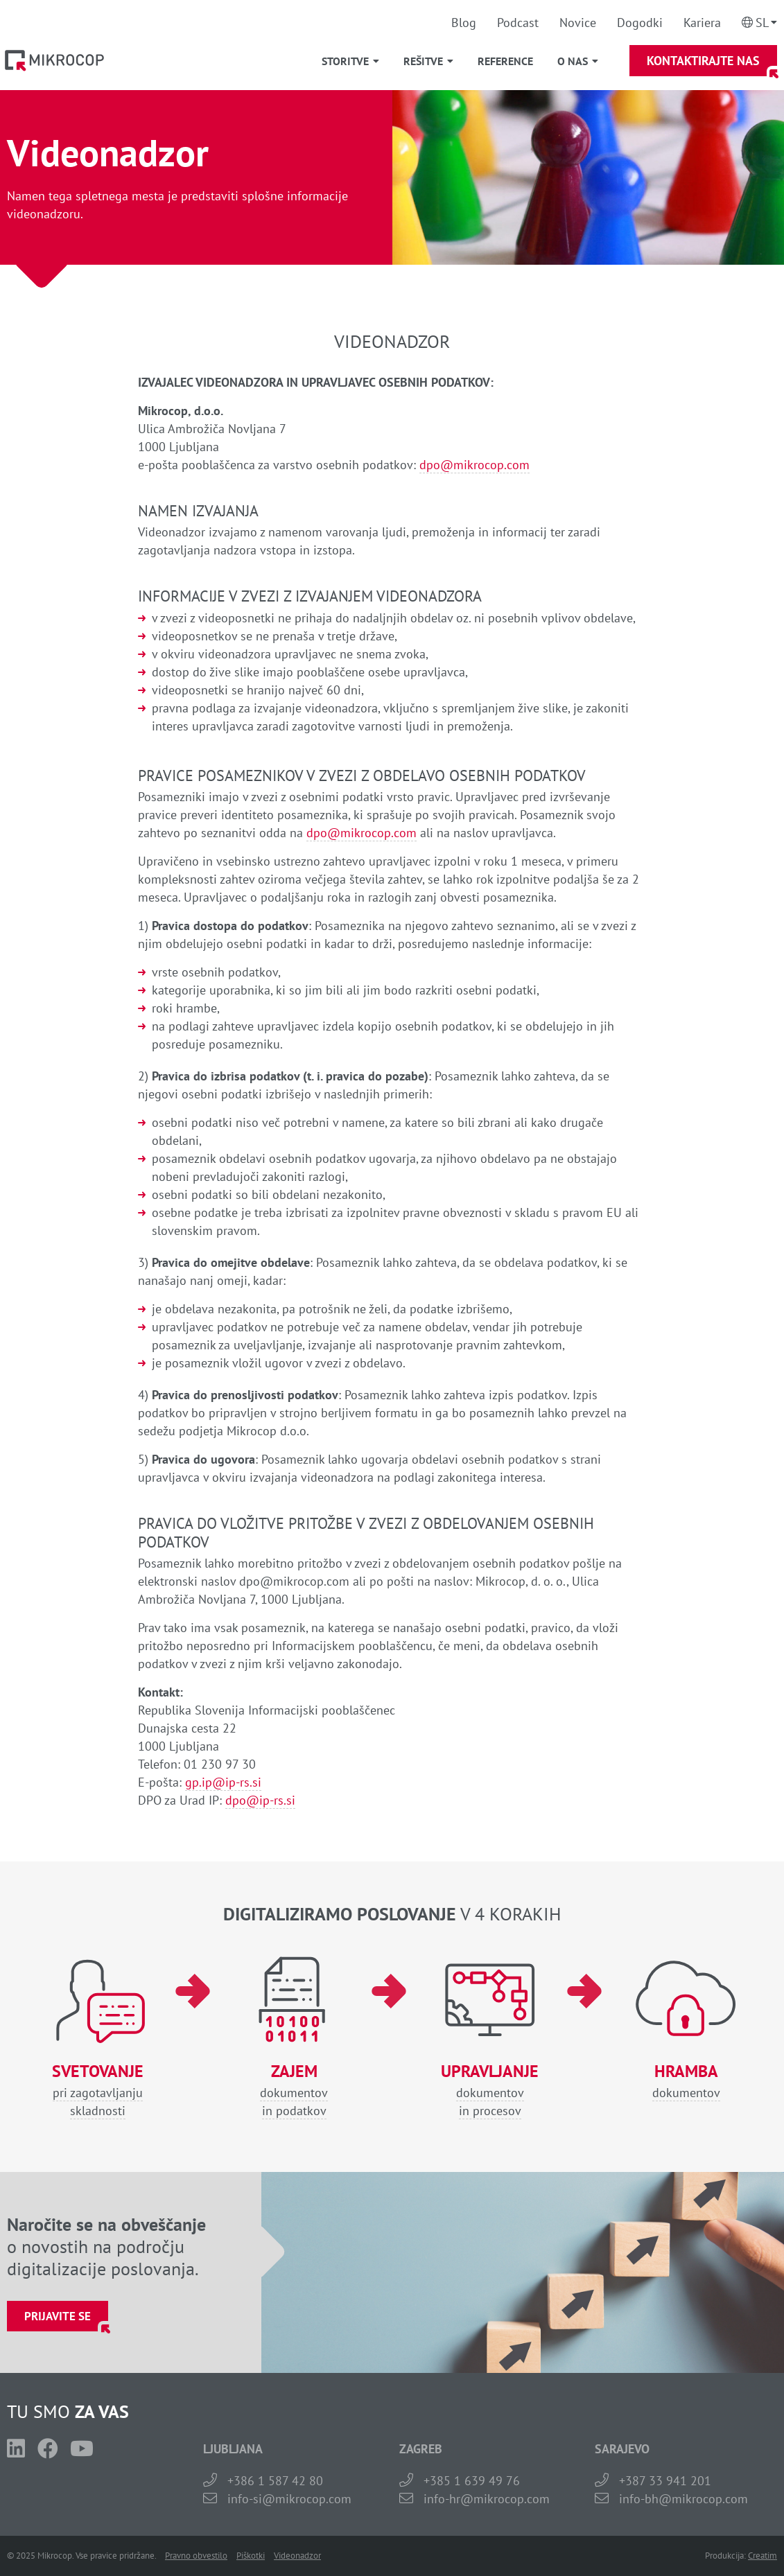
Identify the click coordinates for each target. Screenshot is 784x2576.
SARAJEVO (622, 2449)
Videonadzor (297, 2555)
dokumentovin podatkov (294, 2090)
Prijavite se (57, 2316)
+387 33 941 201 (665, 2481)
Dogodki (640, 22)
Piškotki (250, 2555)
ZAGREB (420, 2449)
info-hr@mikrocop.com (487, 2499)
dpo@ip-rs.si (260, 1800)
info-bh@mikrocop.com (683, 2499)
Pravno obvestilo (196, 2555)
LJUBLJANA (233, 2449)
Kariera (702, 22)
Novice (577, 22)
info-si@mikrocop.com (289, 2499)
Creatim (762, 2555)
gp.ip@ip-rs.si (223, 1782)
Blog (463, 22)
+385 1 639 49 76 (472, 2481)
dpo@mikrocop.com (474, 465)
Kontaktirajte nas (703, 61)
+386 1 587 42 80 (275, 2481)
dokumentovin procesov (490, 2090)
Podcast (518, 22)
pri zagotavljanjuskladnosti (98, 2090)
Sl (762, 22)
